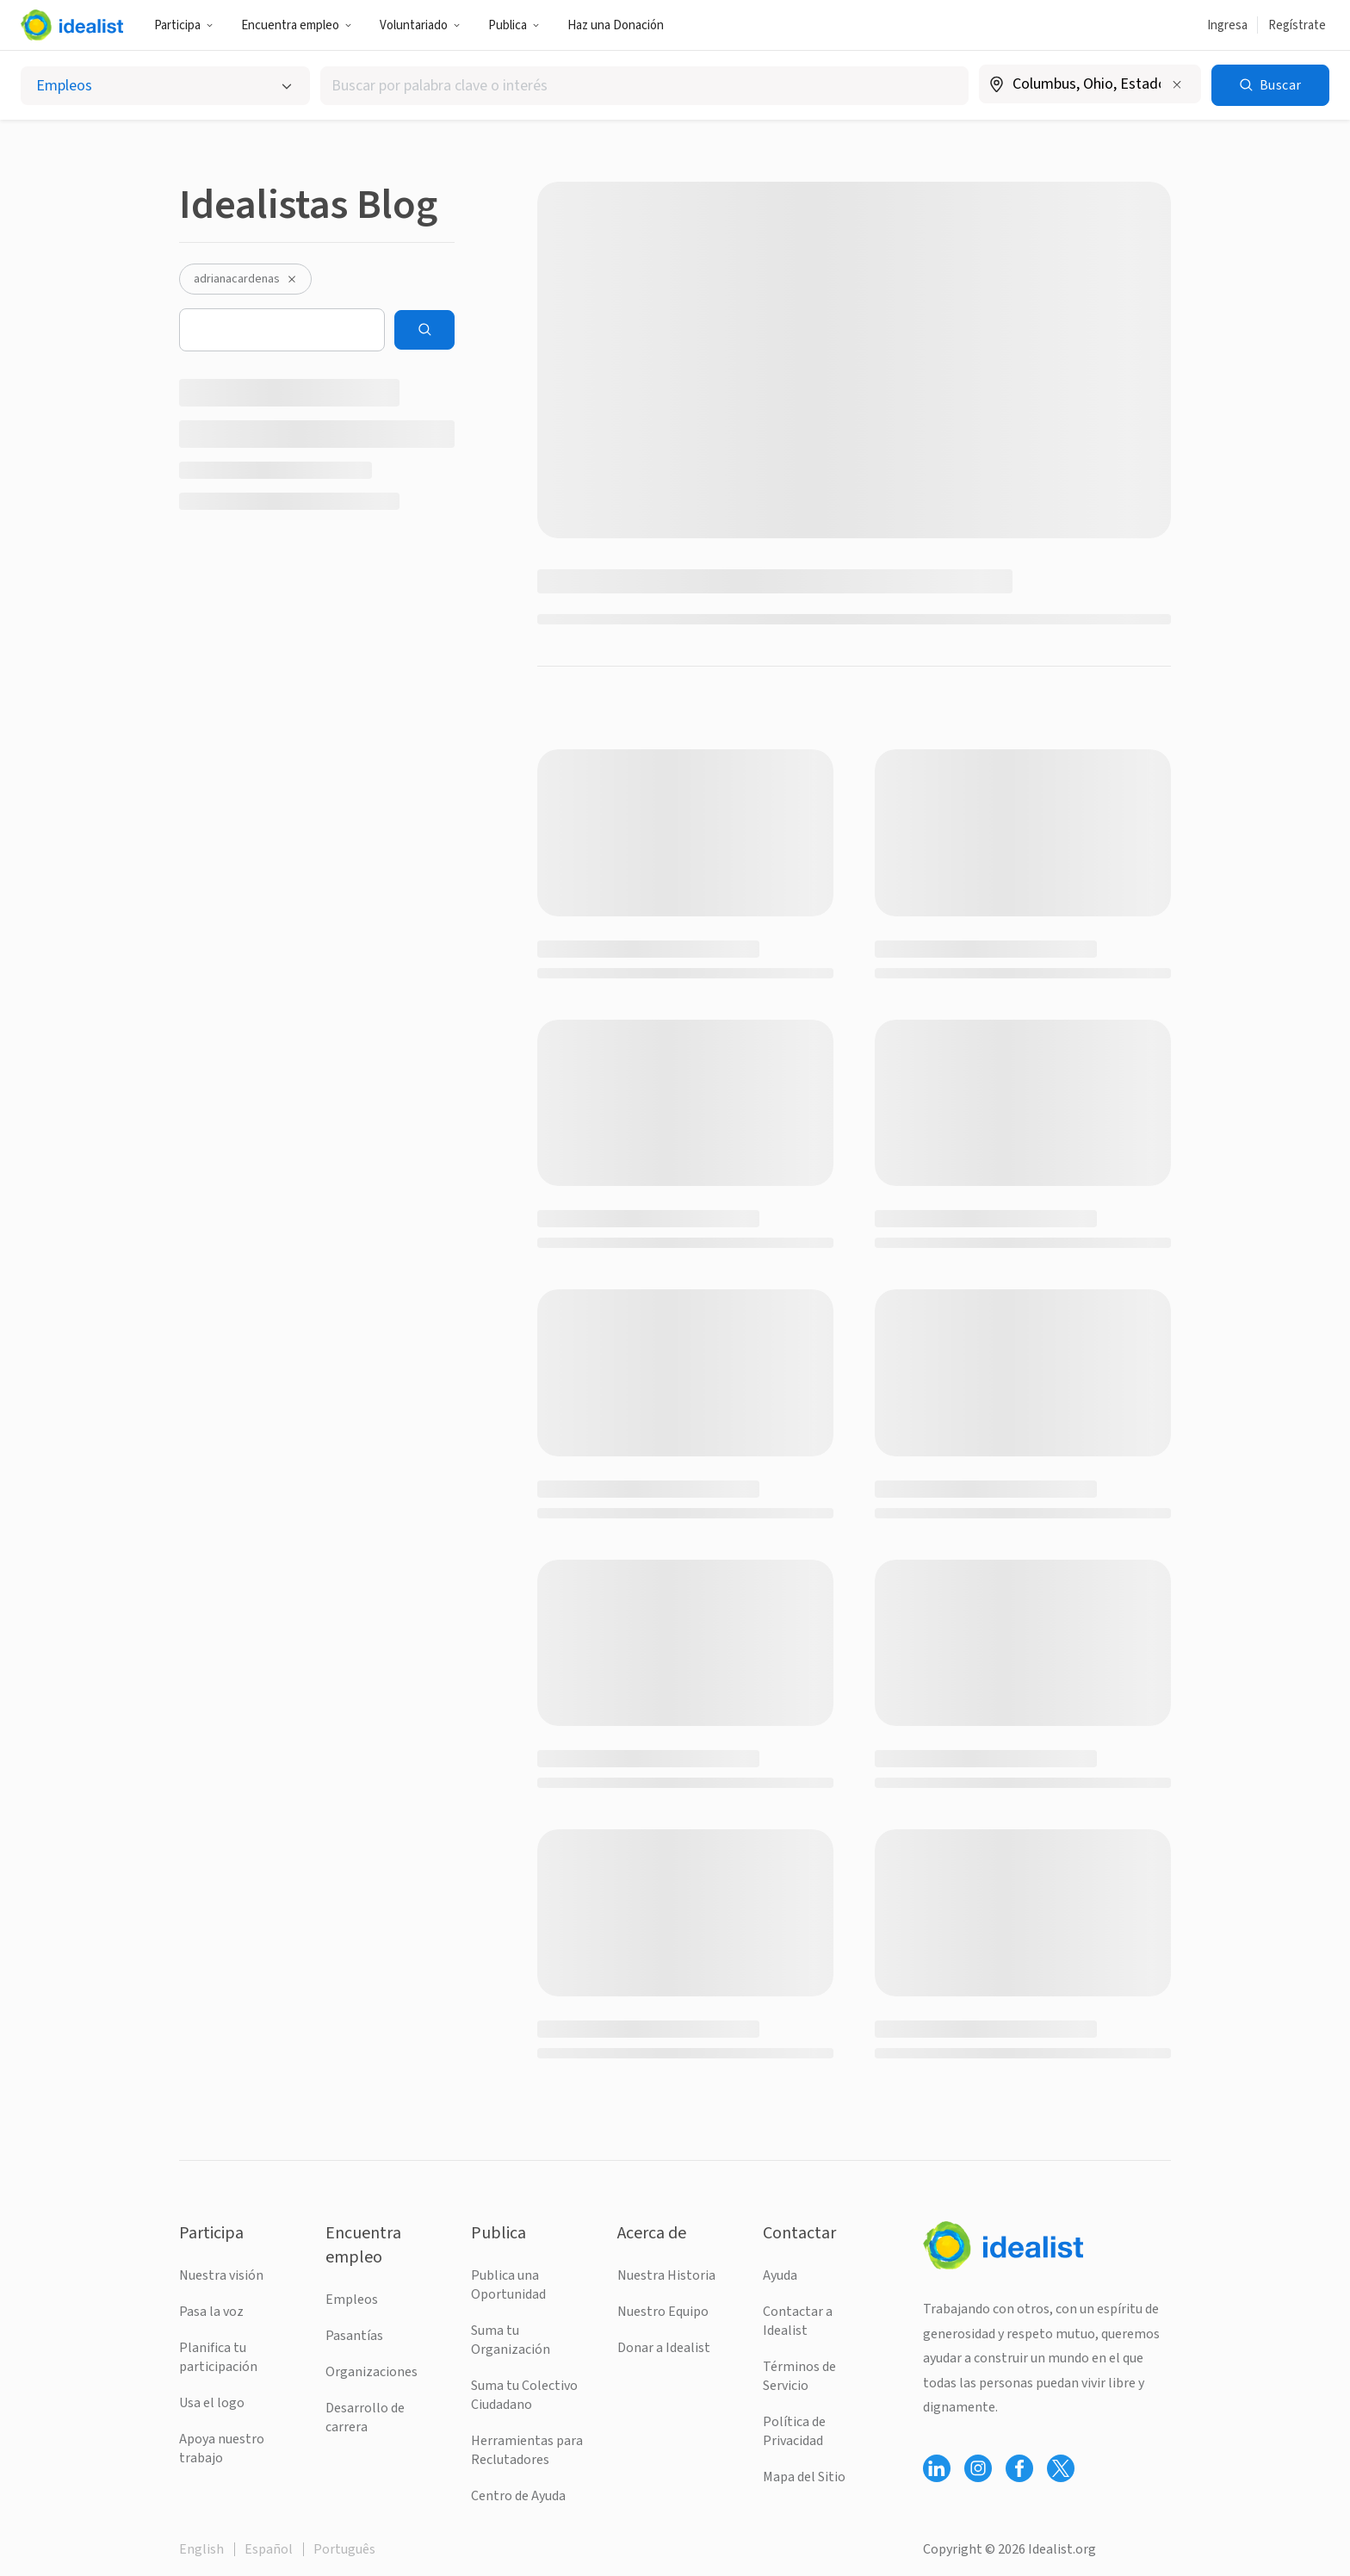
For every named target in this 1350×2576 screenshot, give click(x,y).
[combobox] (644, 85)
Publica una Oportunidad (508, 2285)
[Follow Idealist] (937, 2468)
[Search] (424, 330)
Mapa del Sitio (804, 2476)
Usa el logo (212, 2402)
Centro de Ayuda (518, 2495)
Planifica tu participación (218, 2357)
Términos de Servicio (799, 2376)
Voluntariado (420, 25)
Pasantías (354, 2335)
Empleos (351, 2299)
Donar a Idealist (663, 2347)
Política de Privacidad (794, 2431)
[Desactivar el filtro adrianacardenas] (292, 279)
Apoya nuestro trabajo (221, 2448)
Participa (184, 25)
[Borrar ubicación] (1177, 84)
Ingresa (1227, 25)
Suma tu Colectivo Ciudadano (524, 2395)
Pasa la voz (211, 2311)
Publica (514, 25)
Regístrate (1297, 25)
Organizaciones (371, 2371)
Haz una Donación (615, 25)
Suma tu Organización (510, 2340)
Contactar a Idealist (798, 2321)
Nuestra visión (221, 2275)
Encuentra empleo (296, 25)
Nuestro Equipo (663, 2311)
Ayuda (780, 2275)
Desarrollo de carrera (365, 2417)
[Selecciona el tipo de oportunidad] (165, 85)
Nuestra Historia (666, 2275)
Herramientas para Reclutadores (527, 2450)
